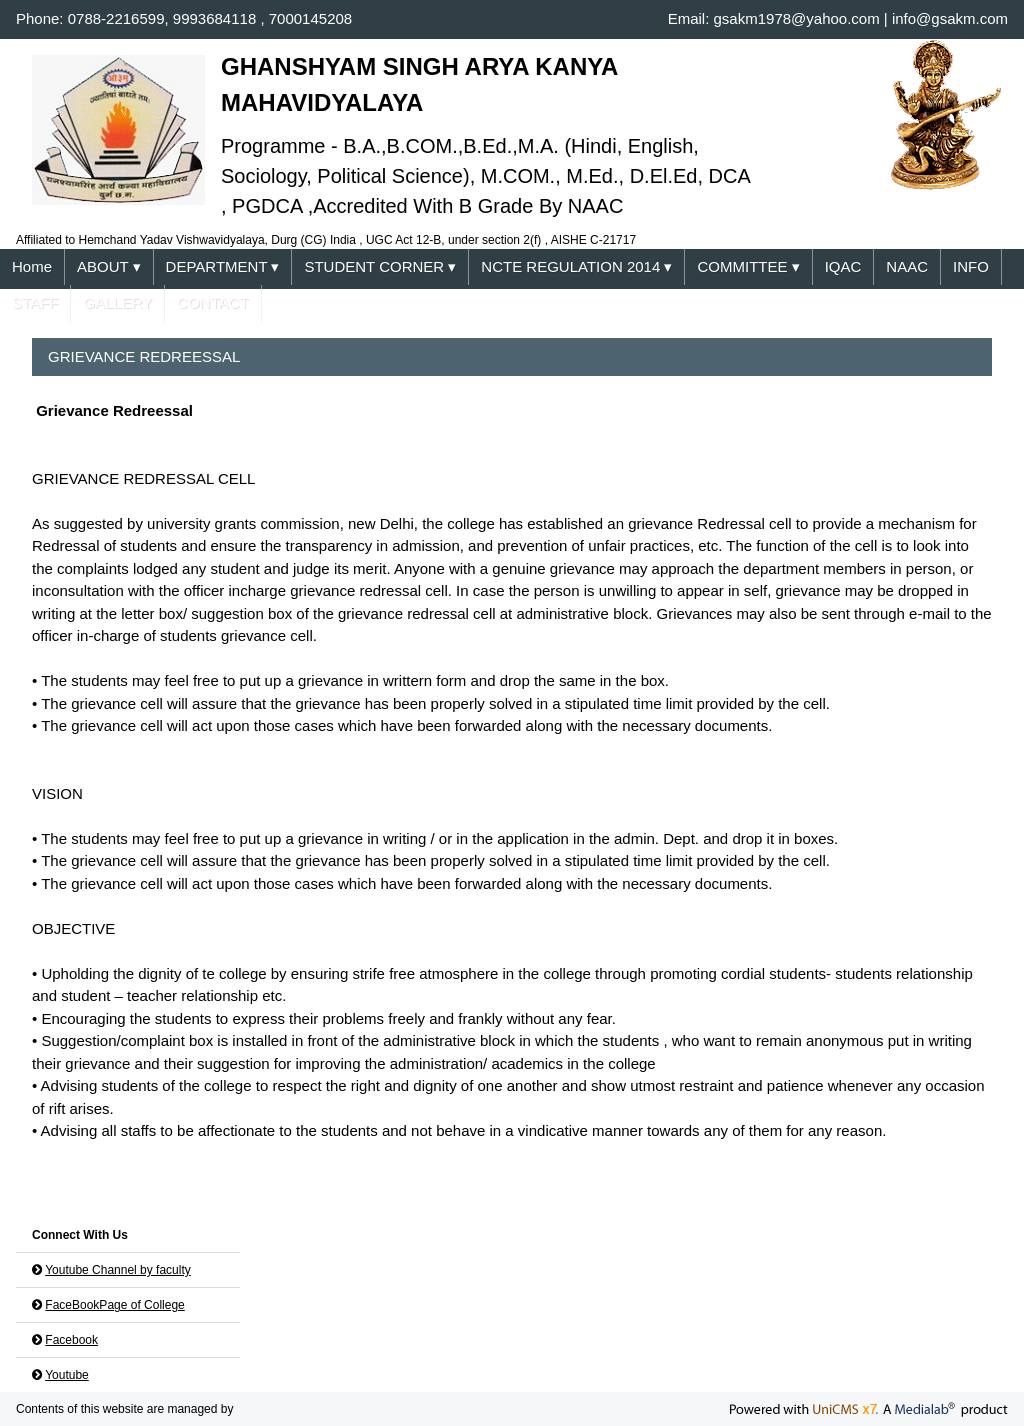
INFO (971, 266)
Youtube (67, 1375)
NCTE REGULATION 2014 (576, 267)
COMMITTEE (748, 267)
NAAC (907, 266)
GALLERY (117, 302)
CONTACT (212, 302)
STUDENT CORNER (380, 267)
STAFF (35, 302)
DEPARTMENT (223, 267)
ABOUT (109, 267)
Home (32, 266)
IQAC (843, 266)
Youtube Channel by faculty (118, 1270)
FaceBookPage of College (114, 1305)
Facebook (71, 1340)
